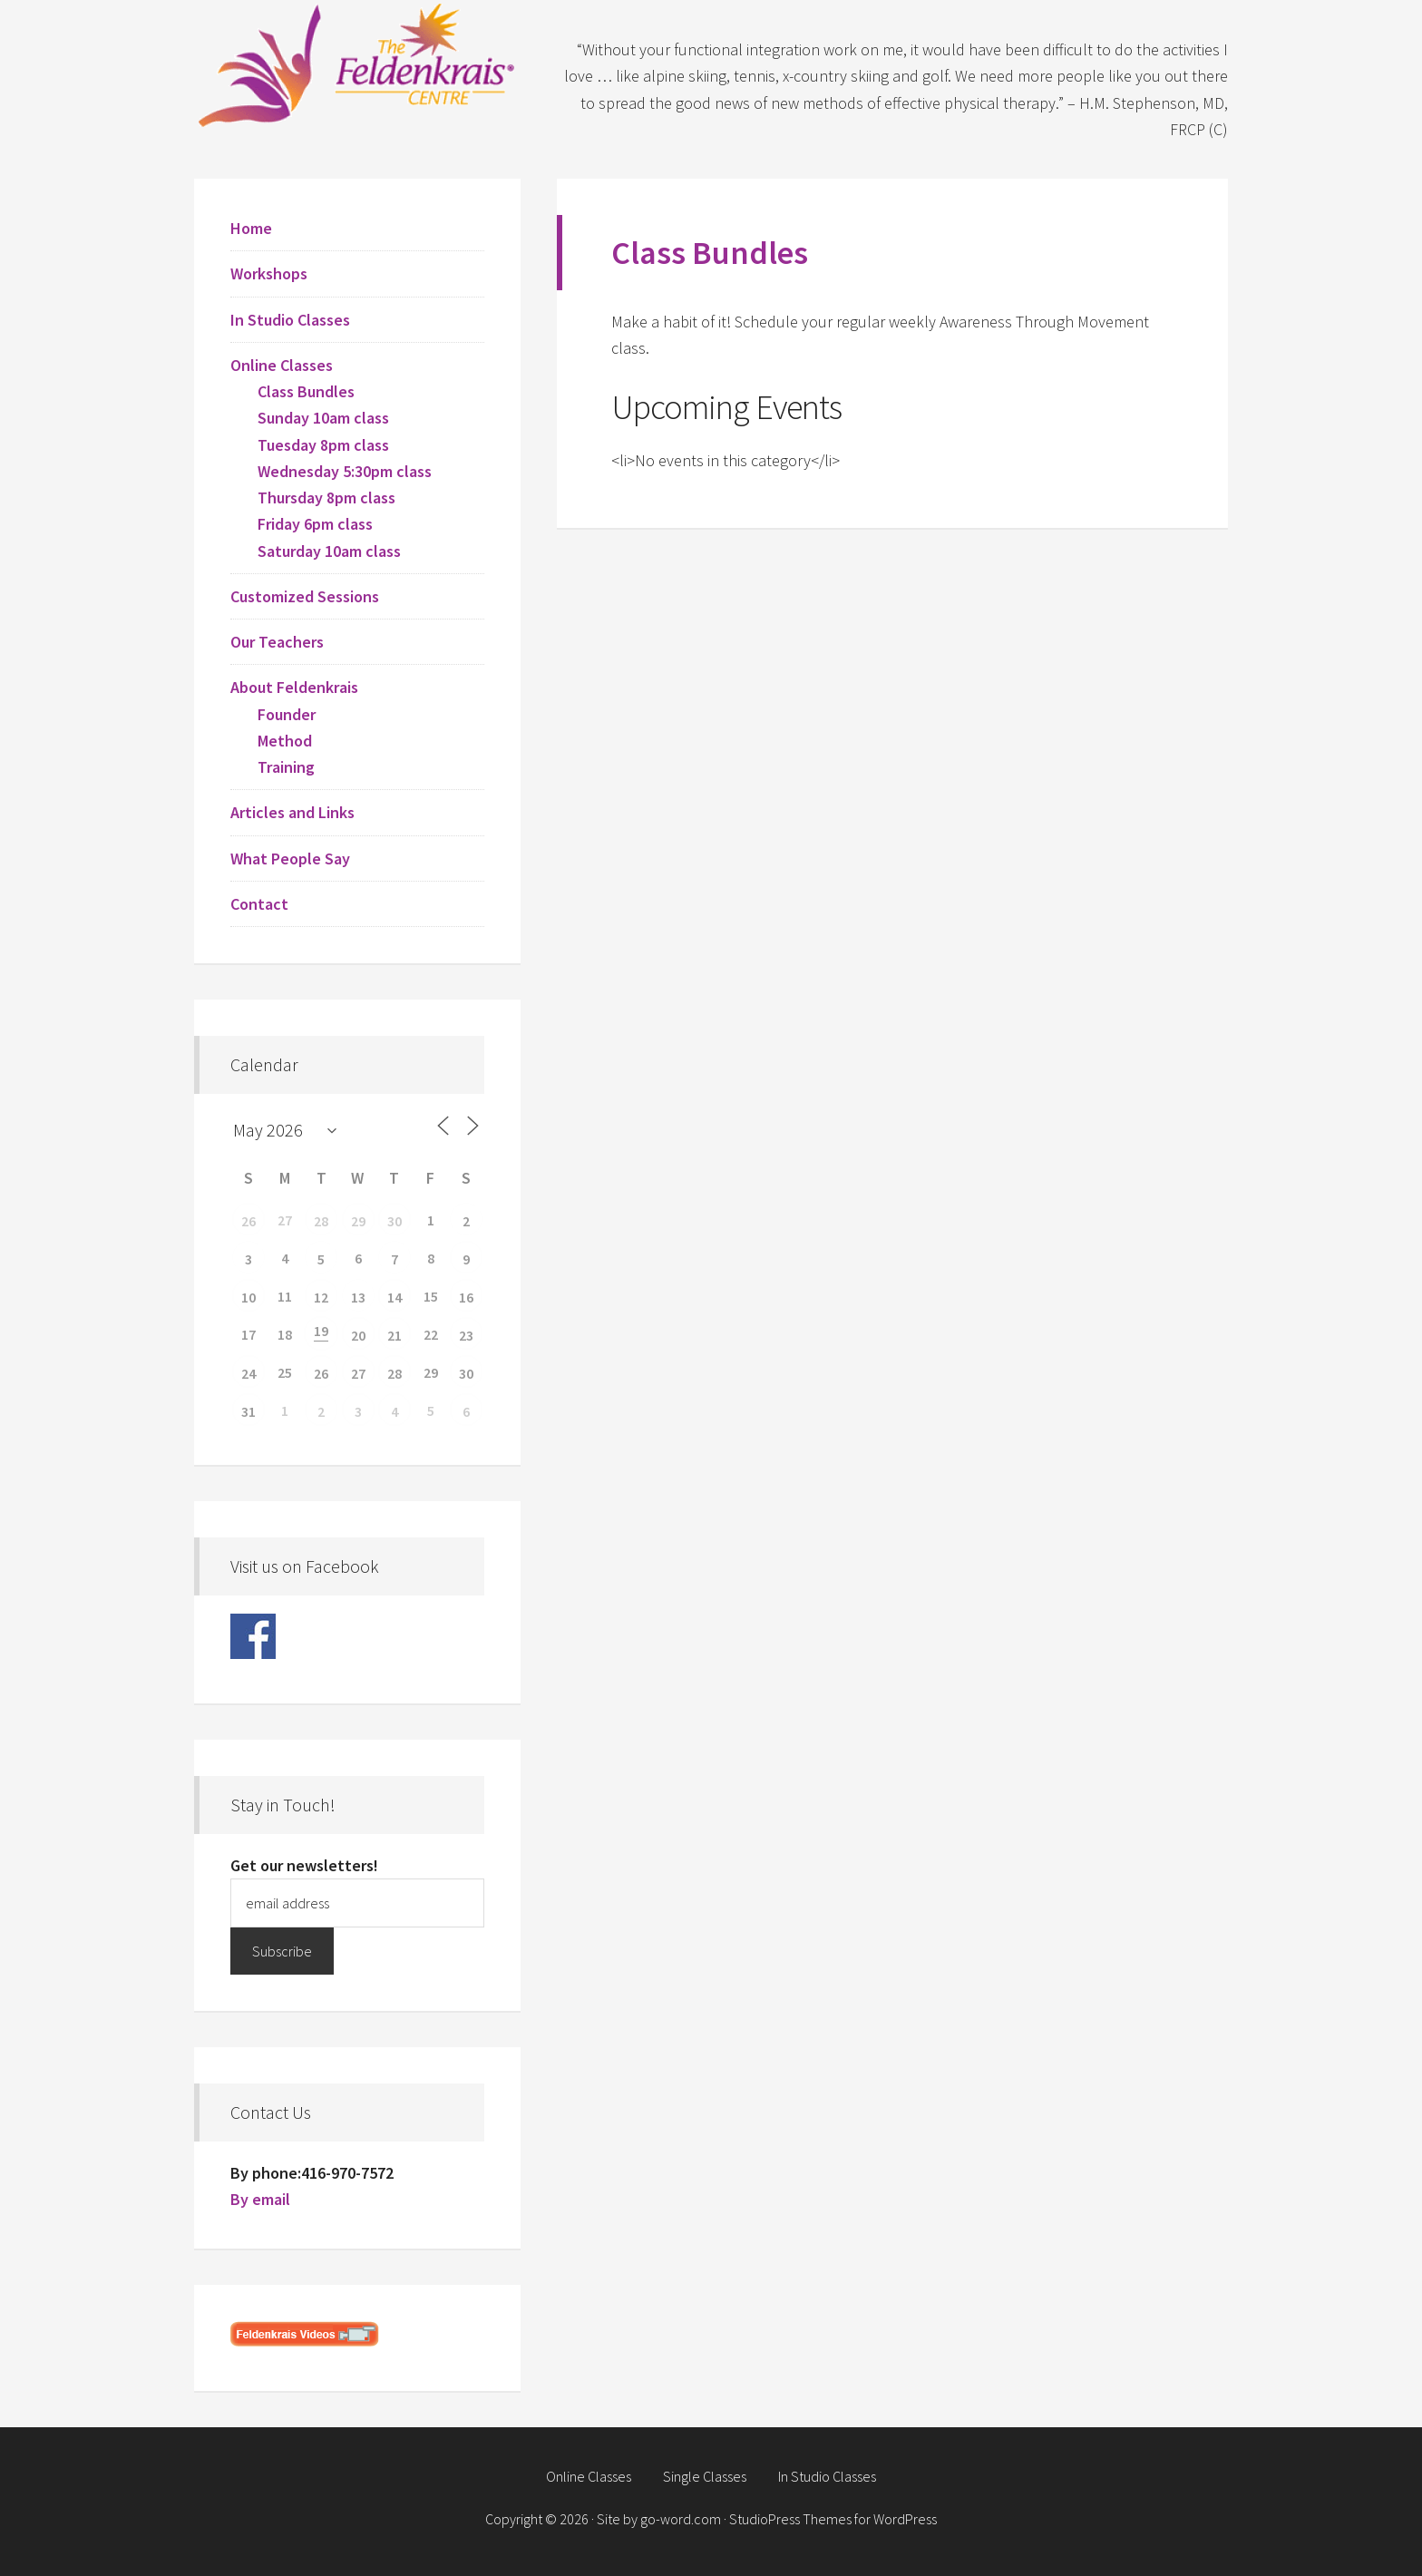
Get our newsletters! (304, 1865)
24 (248, 1373)
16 (466, 1297)
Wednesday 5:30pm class (345, 471)
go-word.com (680, 2519)
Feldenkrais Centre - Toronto (357, 63)
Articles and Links (292, 812)
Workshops (268, 273)
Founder (287, 714)
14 (394, 1297)
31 (248, 1411)
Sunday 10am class (323, 417)
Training (286, 766)
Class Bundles (306, 391)
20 (358, 1335)
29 (358, 1221)
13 (358, 1297)
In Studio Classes (290, 319)
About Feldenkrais (294, 687)
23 (466, 1335)
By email (260, 2199)
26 (248, 1221)
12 (321, 1297)
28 (321, 1221)
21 (394, 1335)
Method (285, 740)
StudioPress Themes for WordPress (833, 2519)
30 (394, 1221)
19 (321, 1331)
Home (251, 228)
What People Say (290, 858)
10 (248, 1297)
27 (358, 1373)
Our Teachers (277, 641)
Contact (259, 903)
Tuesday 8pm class (323, 444)
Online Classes (281, 365)
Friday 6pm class (315, 523)
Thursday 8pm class (326, 497)
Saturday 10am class (329, 551)
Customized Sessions (304, 596)
